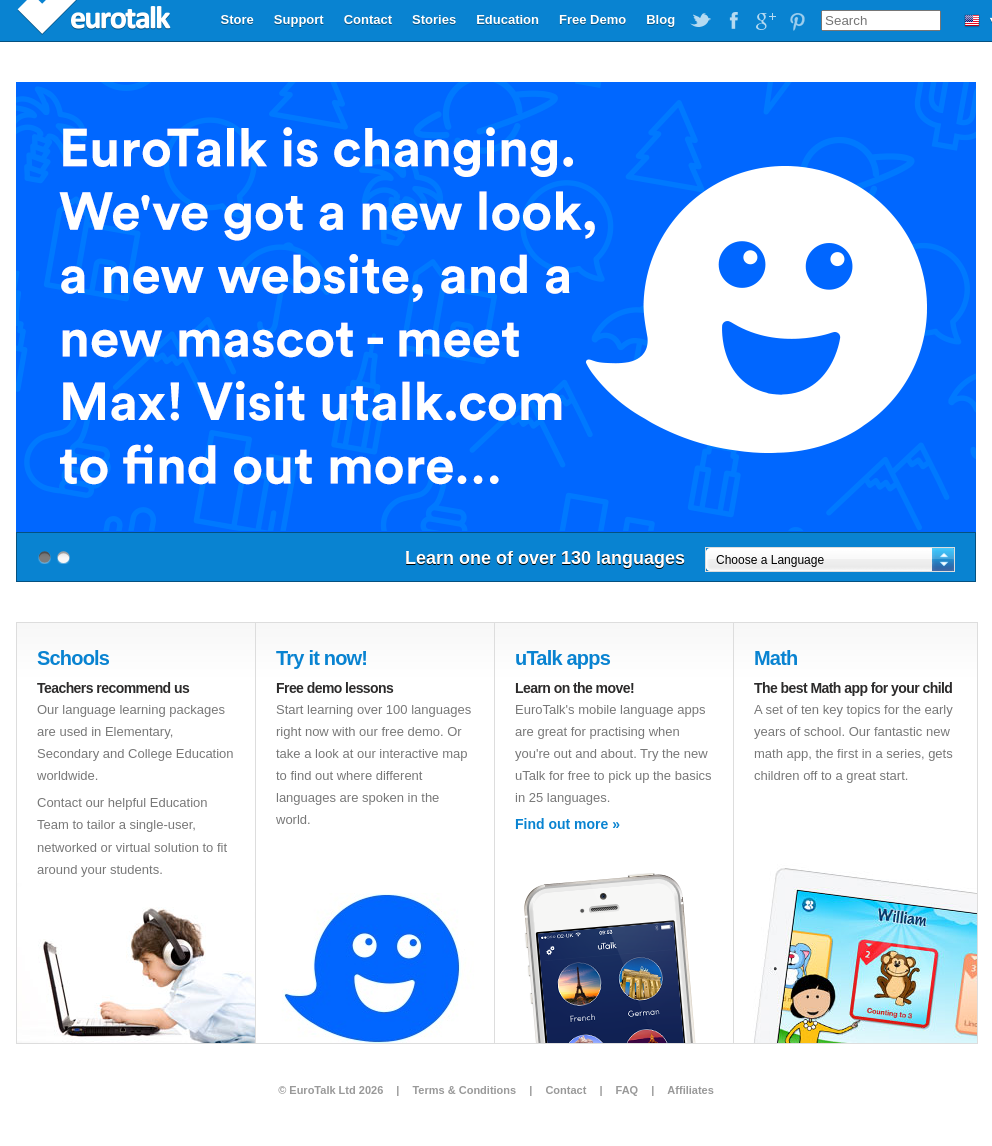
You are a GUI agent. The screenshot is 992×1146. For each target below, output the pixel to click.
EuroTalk (96, 20)
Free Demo (592, 19)
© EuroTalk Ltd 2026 (330, 1090)
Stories (434, 19)
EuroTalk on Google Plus (765, 21)
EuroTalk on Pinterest (797, 21)
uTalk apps (562, 658)
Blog (660, 19)
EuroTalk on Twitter (701, 21)
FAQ (627, 1090)
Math (775, 658)
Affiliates (690, 1090)
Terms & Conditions (464, 1090)
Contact (368, 19)
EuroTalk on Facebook (733, 21)
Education (507, 19)
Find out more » (567, 824)
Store (237, 19)
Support (299, 19)
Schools (73, 658)
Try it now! (321, 658)
